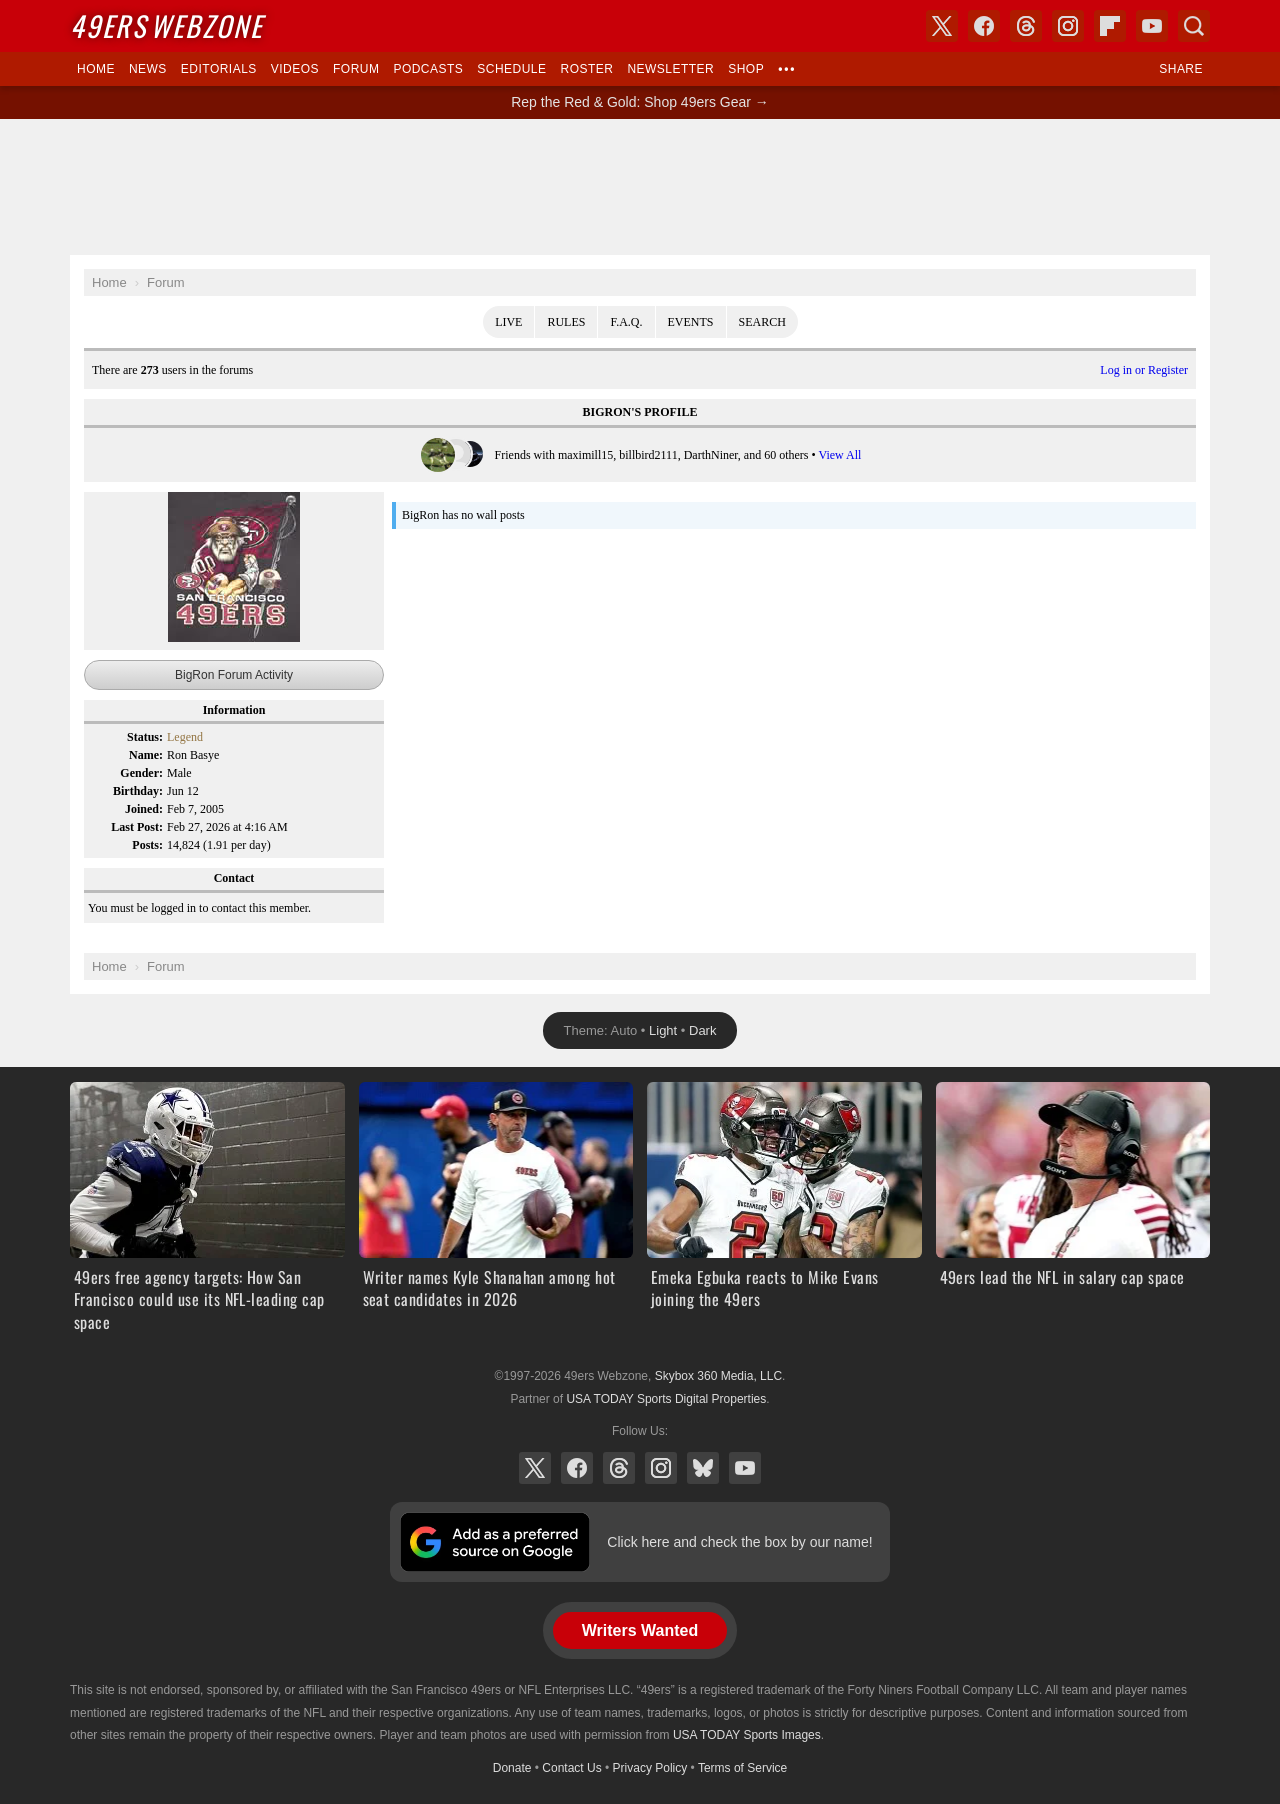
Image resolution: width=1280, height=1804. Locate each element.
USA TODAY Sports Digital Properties (666, 1399)
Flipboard (1110, 26)
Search (762, 322)
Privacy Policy (650, 1768)
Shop (746, 69)
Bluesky (703, 1468)
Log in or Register (1144, 370)
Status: (145, 737)
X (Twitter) (535, 1468)
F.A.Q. (626, 322)
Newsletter (670, 69)
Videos (295, 69)
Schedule (511, 69)
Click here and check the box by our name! (739, 1542)
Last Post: (137, 827)
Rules (566, 322)
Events (691, 322)
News (148, 69)
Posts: (147, 845)
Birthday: (138, 791)
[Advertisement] (640, 187)
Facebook (577, 1468)
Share (1181, 69)
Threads (619, 1468)
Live (508, 322)
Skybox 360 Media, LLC (718, 1376)
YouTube (745, 1468)
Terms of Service (742, 1768)
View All (839, 455)
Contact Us (571, 1768)
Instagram (661, 1468)
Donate (512, 1768)
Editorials (219, 69)
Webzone (166, 25)
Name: (146, 755)
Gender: (141, 773)
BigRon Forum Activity (234, 675)
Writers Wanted (640, 1630)
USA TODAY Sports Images (747, 1735)
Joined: (144, 809)
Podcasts (428, 69)
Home (96, 69)
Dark (702, 1030)
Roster (586, 69)
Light (663, 1030)
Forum (356, 69)
